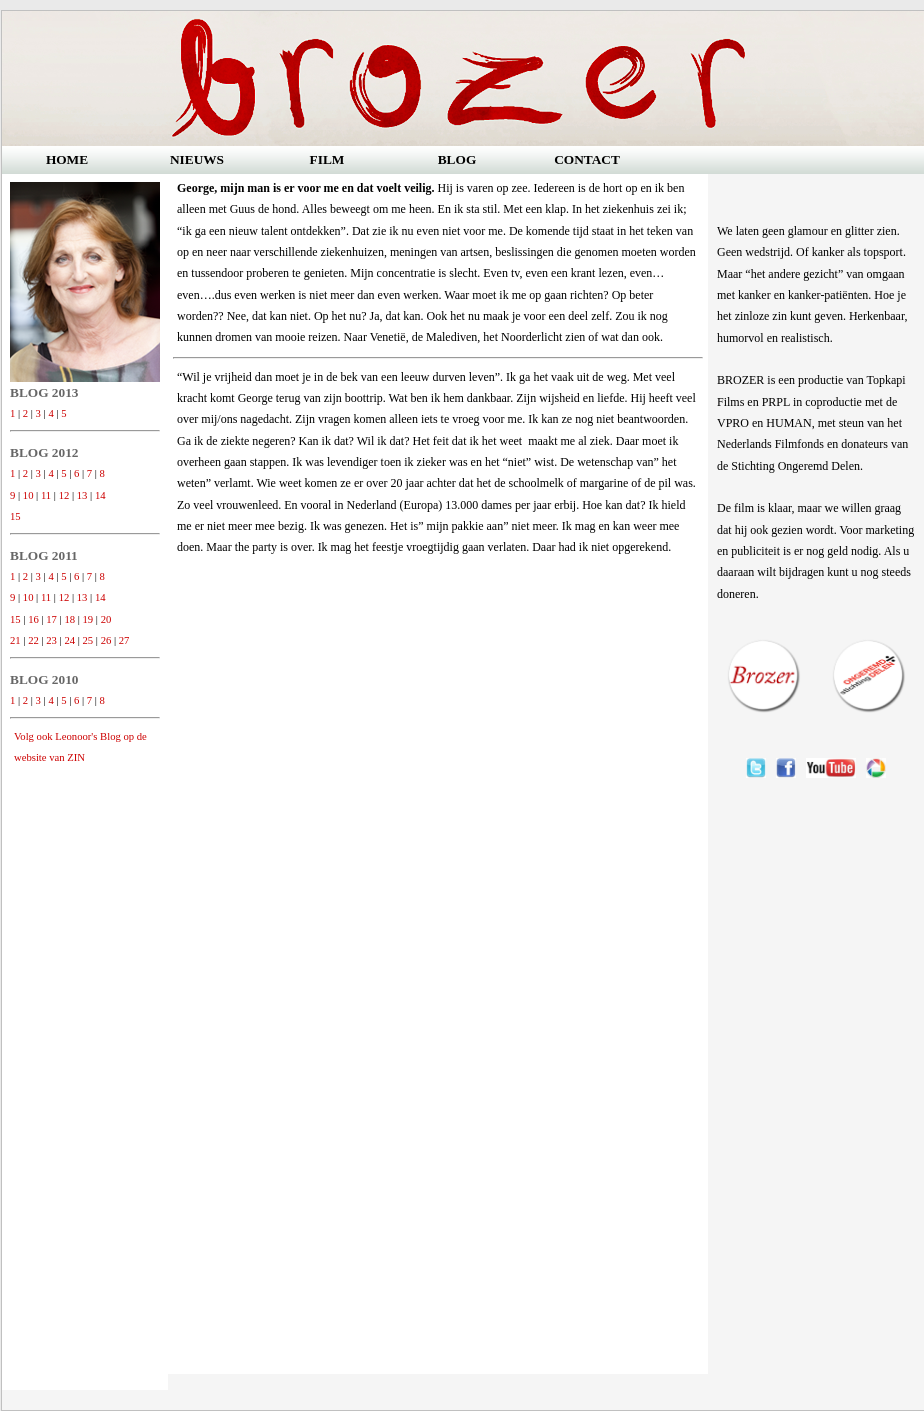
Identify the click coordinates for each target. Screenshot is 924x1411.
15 (15, 516)
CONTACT (587, 159)
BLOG (457, 159)
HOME (67, 159)
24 (69, 640)
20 (106, 619)
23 (51, 640)
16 (33, 619)
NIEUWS (197, 159)
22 (33, 640)
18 (69, 619)
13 (82, 495)
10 (28, 495)
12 (64, 495)
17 (51, 619)
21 (15, 640)
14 (100, 495)
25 (88, 640)
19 (88, 619)
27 (124, 640)
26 (106, 640)
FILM (327, 159)
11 (46, 495)
